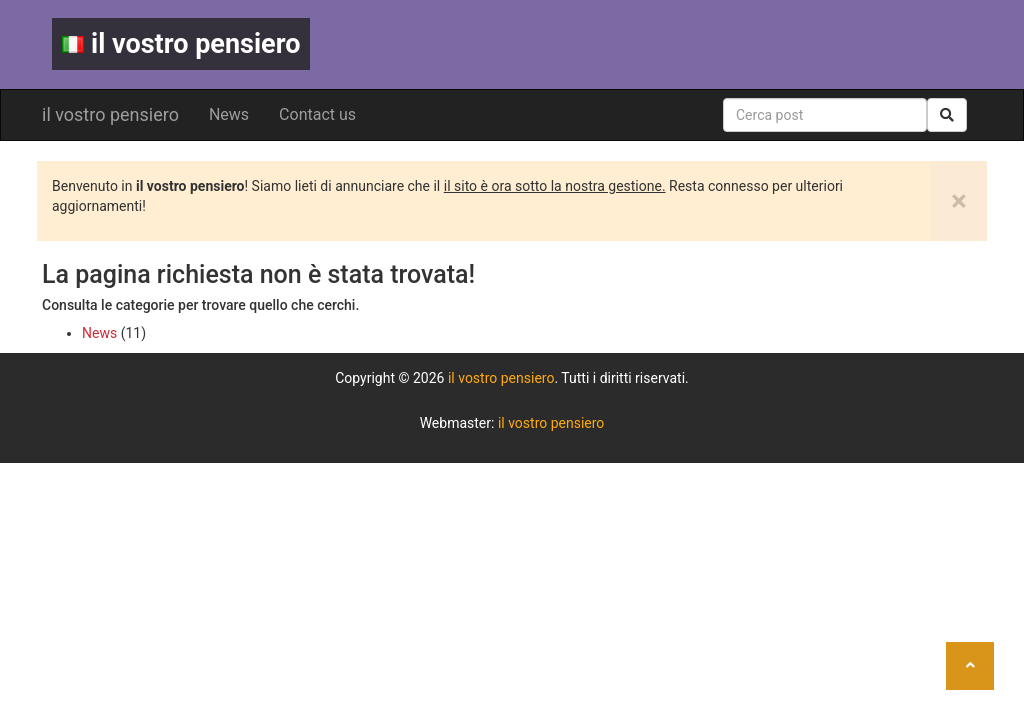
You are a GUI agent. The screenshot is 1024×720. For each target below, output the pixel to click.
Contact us (317, 114)
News (229, 114)
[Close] (959, 201)
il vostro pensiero (181, 44)
